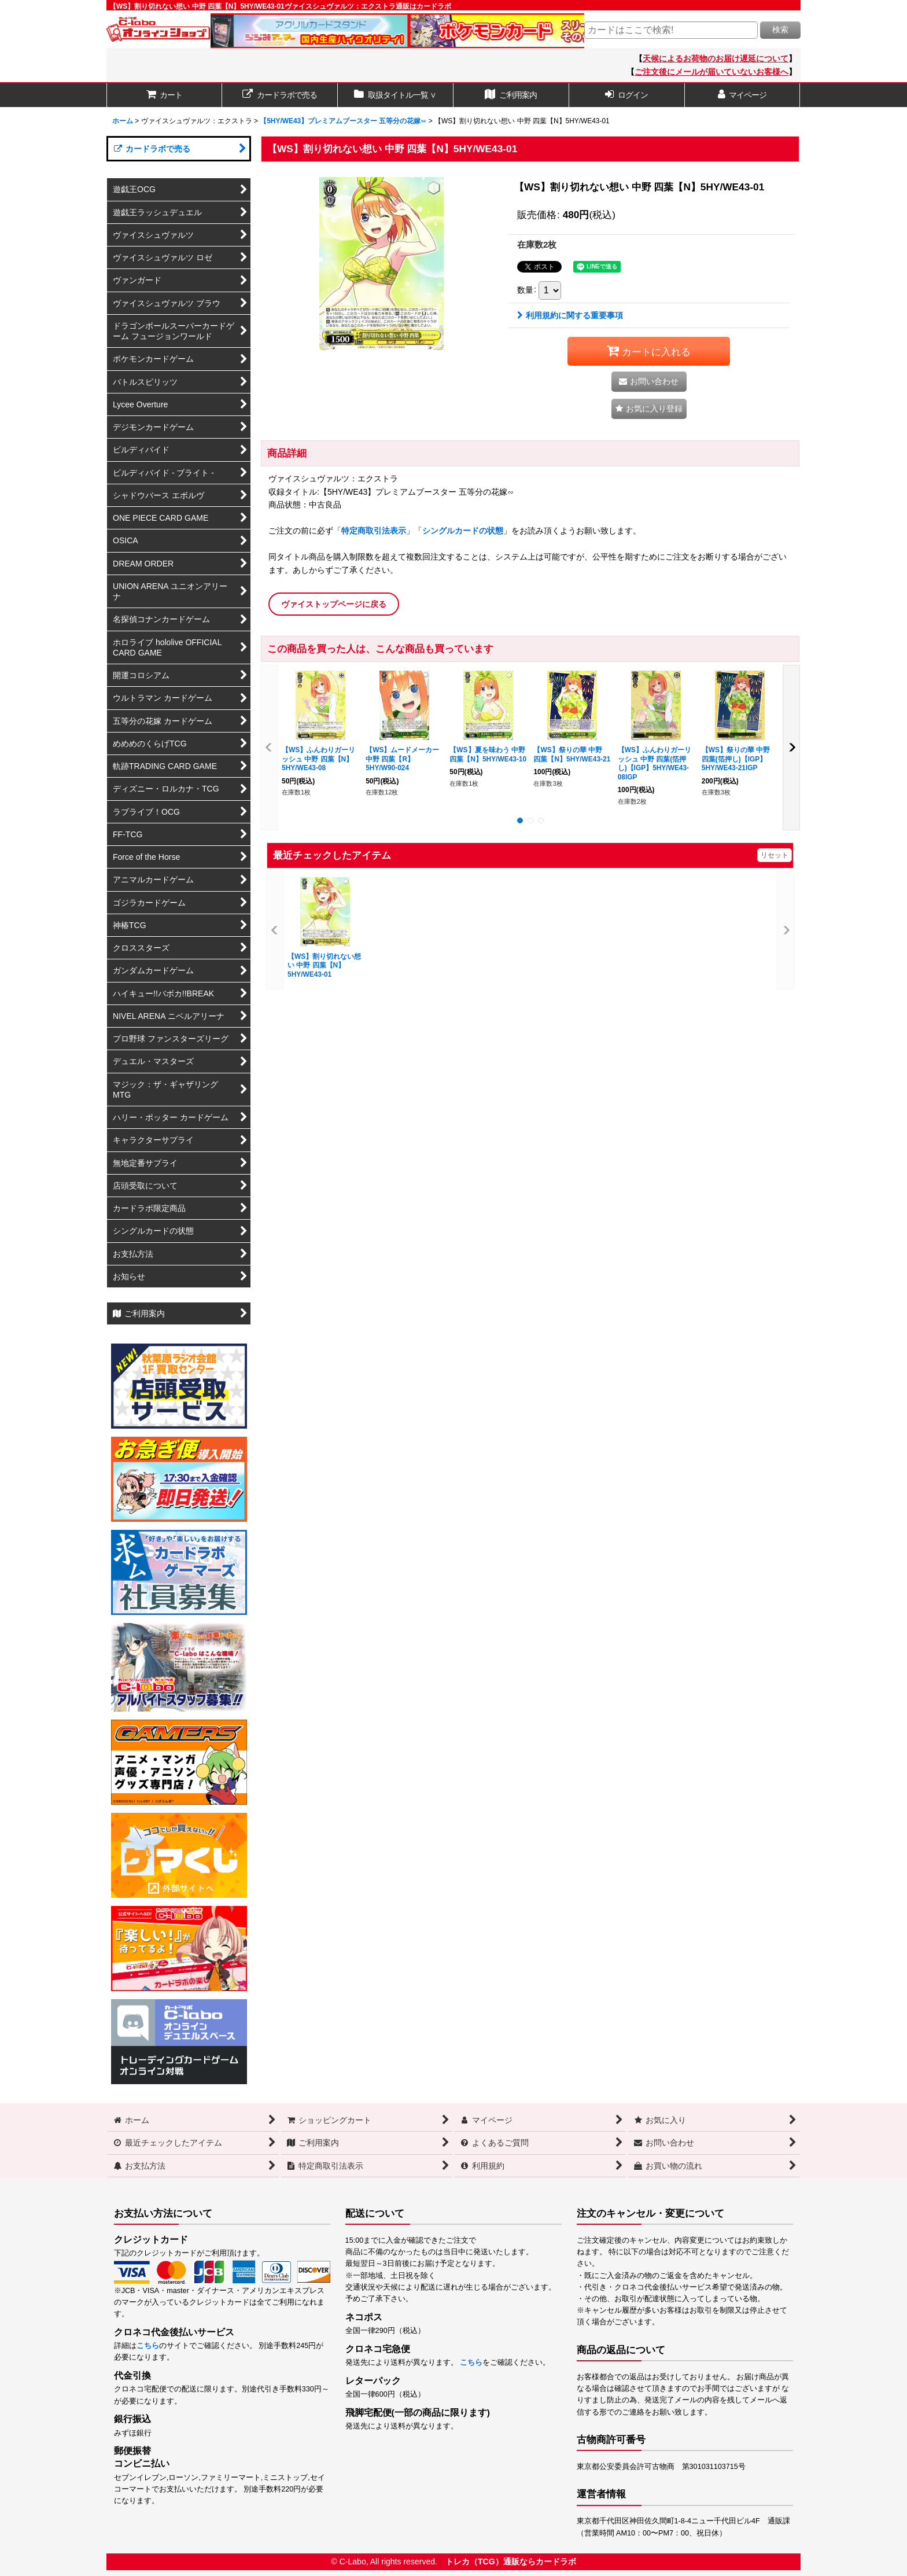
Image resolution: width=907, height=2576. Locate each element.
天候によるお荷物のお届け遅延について (715, 58)
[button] (649, 409)
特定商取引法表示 (373, 530)
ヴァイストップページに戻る (333, 604)
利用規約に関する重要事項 (570, 315)
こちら (148, 2346)
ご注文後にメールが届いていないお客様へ (711, 71)
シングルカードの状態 (462, 530)
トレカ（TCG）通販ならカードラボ (510, 2561)
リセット (774, 855)
